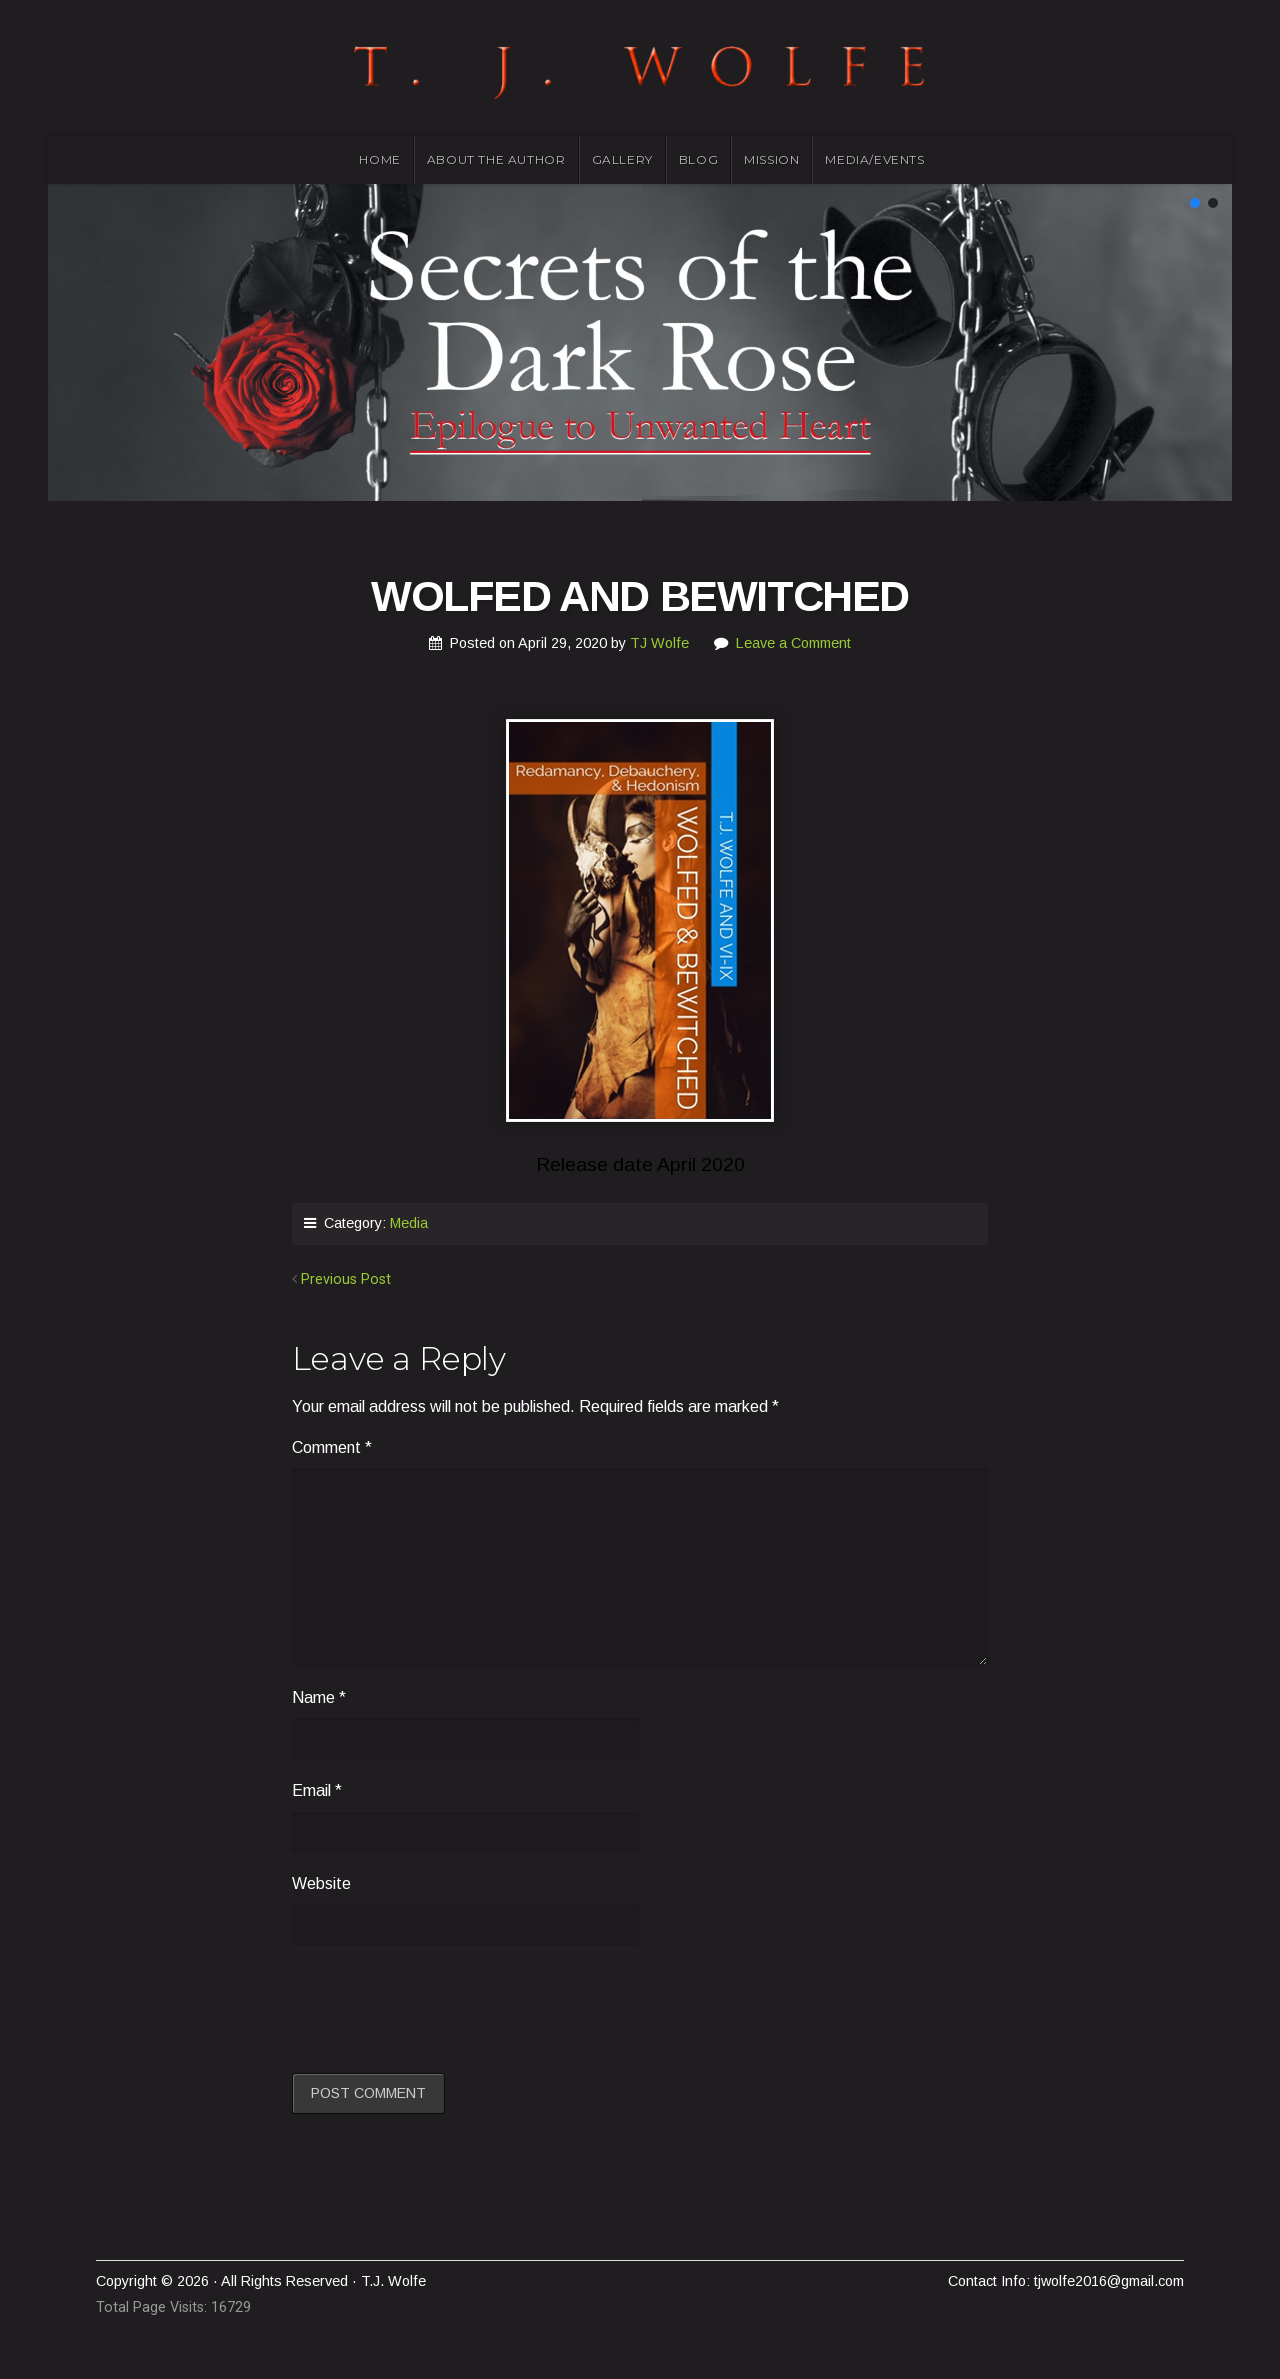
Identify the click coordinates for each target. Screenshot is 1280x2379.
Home (379, 159)
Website (321, 1883)
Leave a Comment (793, 643)
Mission (771, 159)
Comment (332, 1447)
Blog (698, 159)
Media (409, 1223)
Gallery (622, 159)
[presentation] (444, 2006)
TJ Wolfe (659, 643)
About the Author (496, 159)
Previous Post (346, 1279)
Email (317, 1790)
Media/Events (874, 159)
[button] (1195, 203)
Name (319, 1697)
